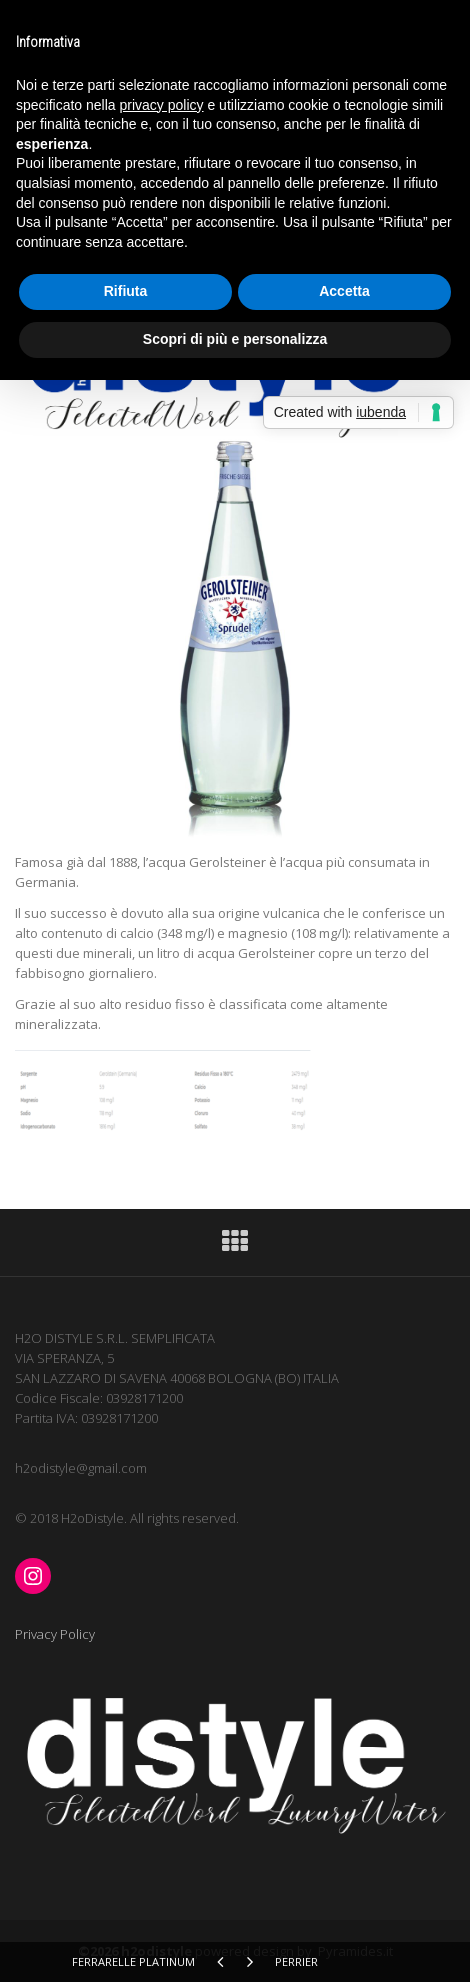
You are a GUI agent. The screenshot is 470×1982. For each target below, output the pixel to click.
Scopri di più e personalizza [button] (235, 339)
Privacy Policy (55, 1634)
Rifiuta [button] (126, 291)
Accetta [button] (344, 291)
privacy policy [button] (162, 105)
